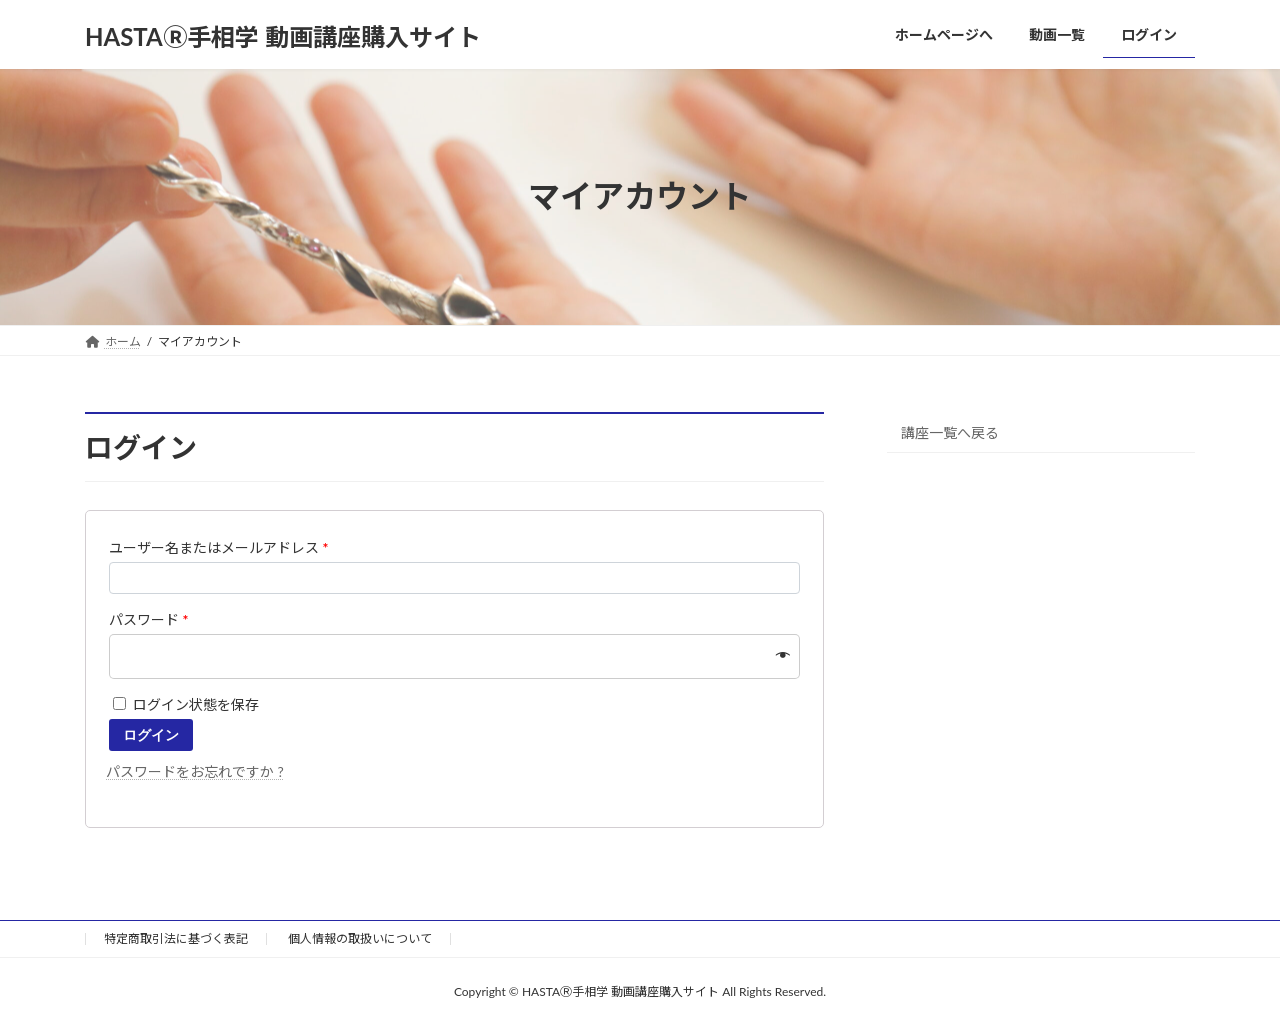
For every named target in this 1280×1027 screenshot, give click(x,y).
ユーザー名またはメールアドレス (219, 547)
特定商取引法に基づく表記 (176, 938)
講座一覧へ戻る (950, 431)
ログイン (151, 735)
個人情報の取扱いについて (360, 938)
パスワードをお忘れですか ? (195, 771)
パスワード (149, 619)
